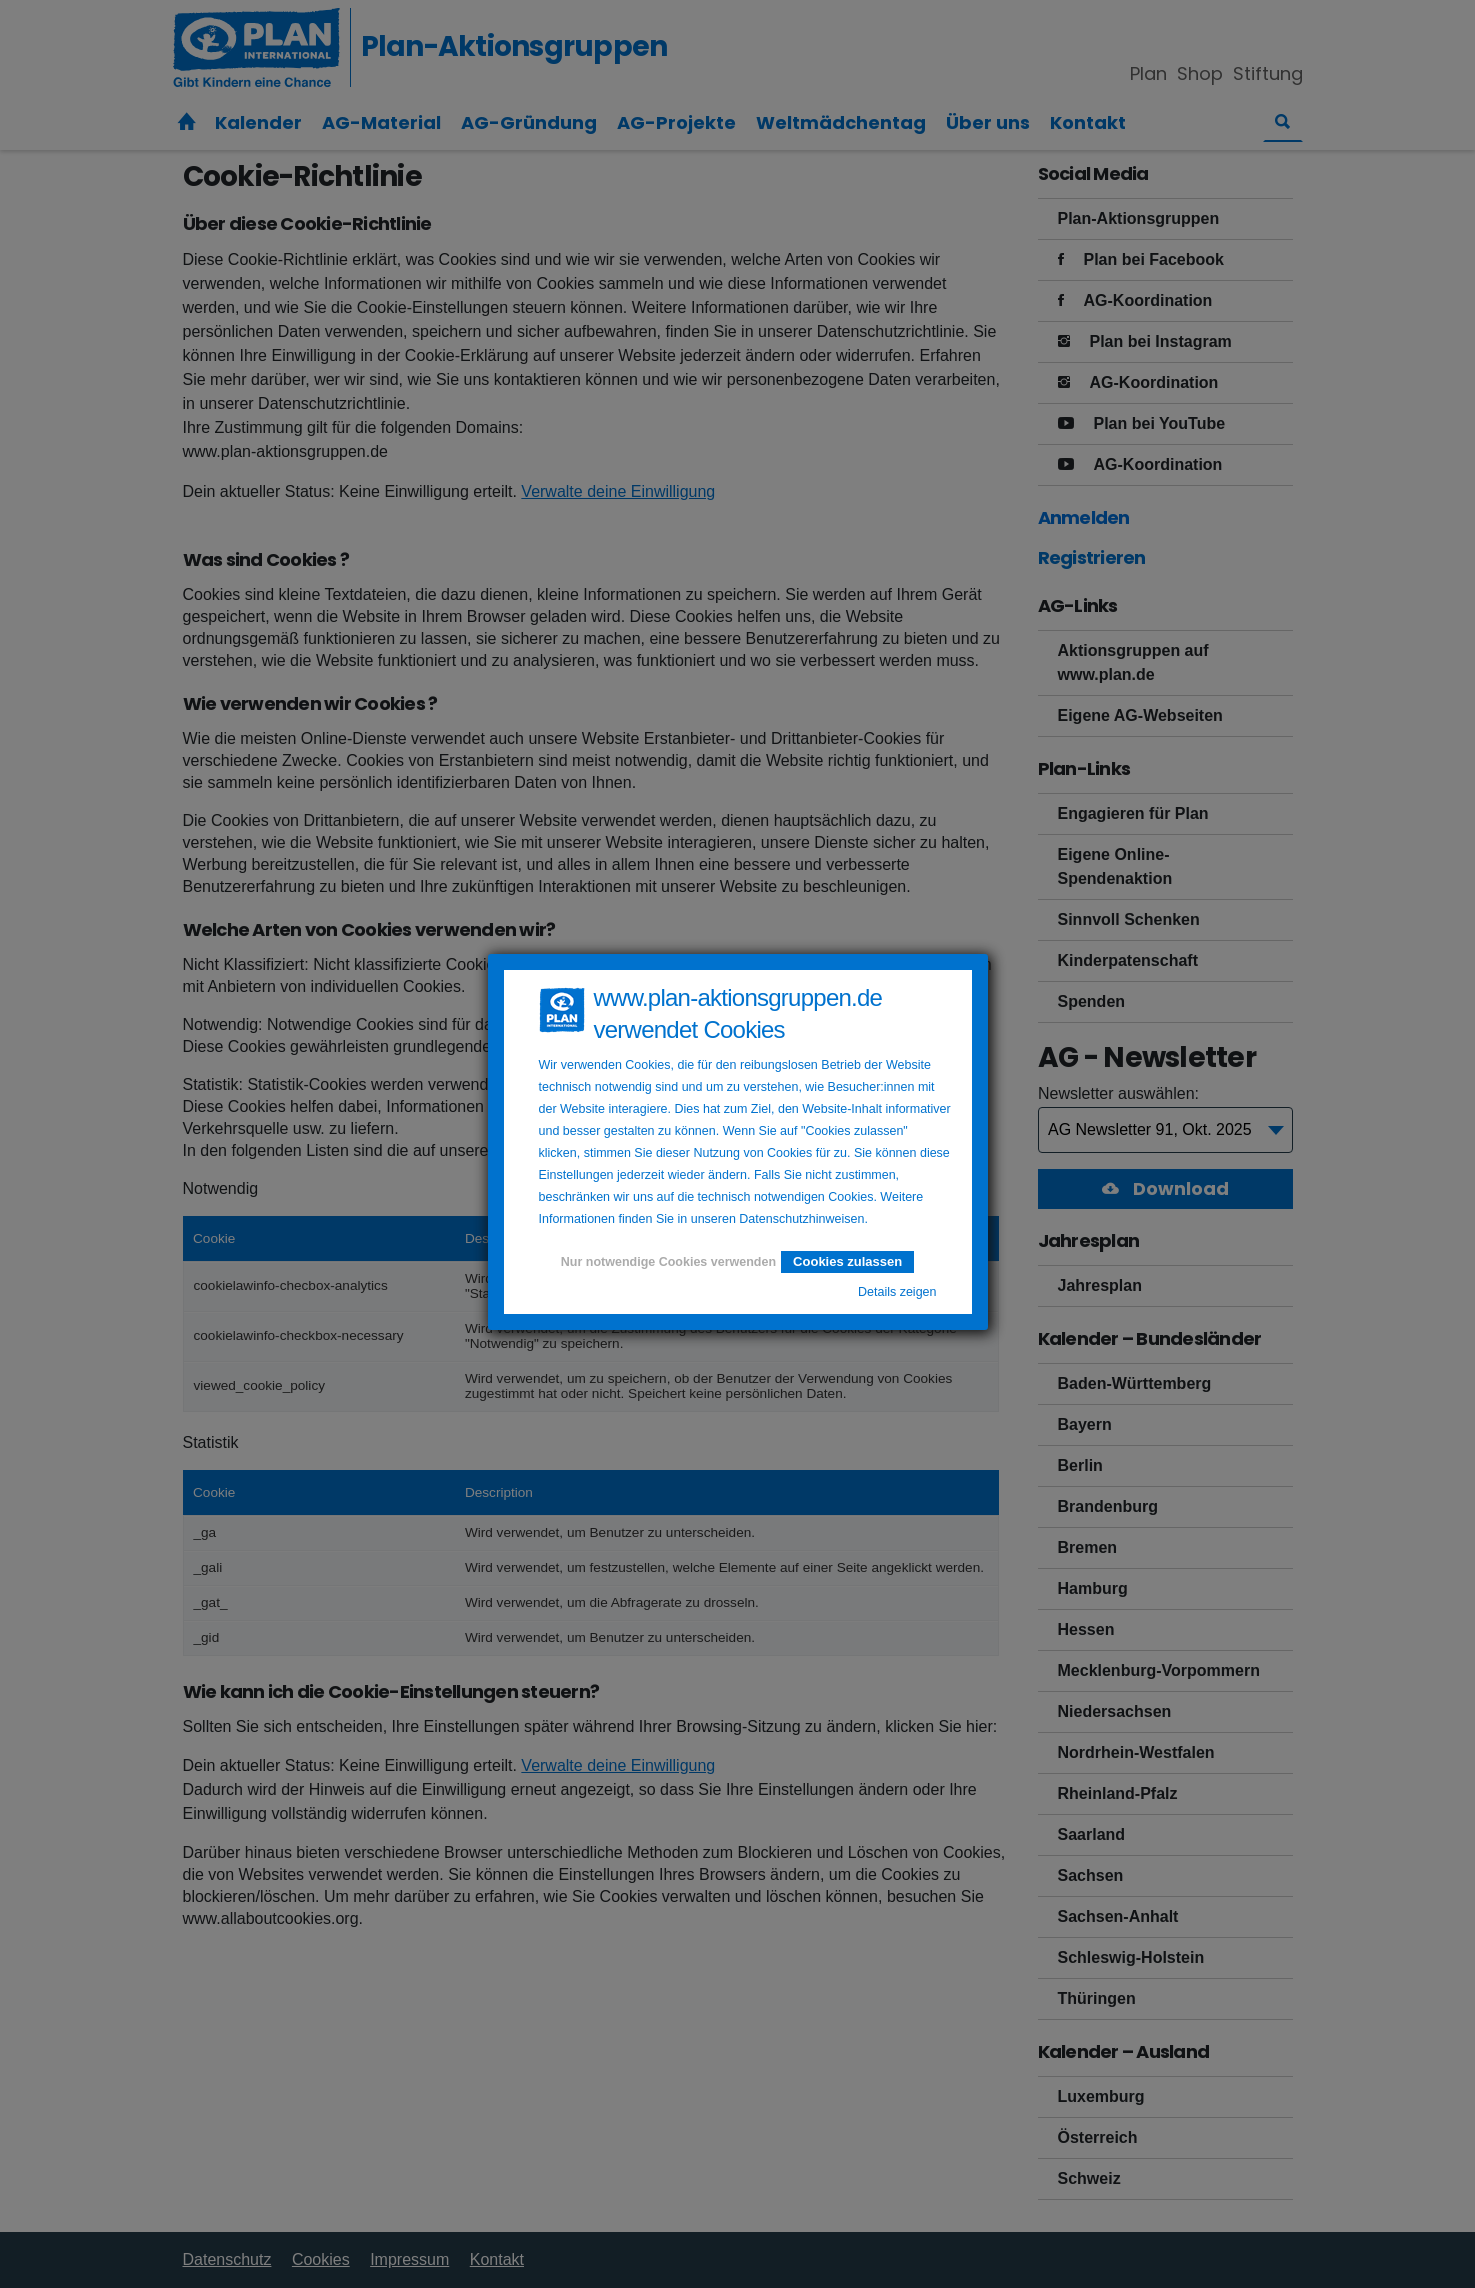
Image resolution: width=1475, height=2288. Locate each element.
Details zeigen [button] (897, 1292)
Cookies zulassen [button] (847, 1261)
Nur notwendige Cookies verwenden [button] (668, 1262)
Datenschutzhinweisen (801, 1219)
